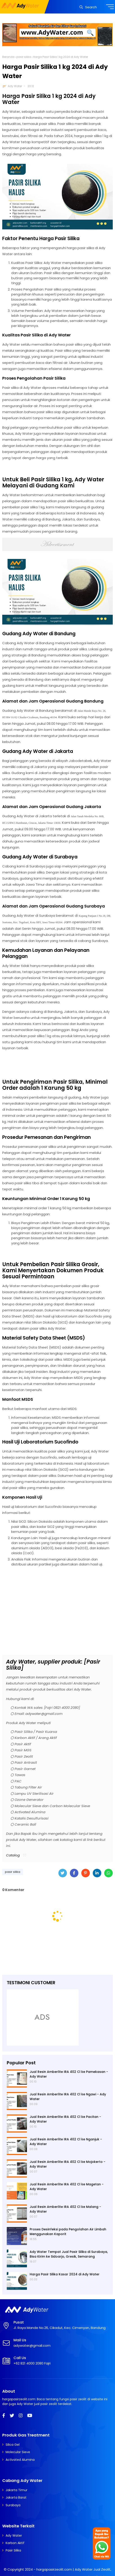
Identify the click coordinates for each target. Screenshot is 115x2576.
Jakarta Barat (16, 2497)
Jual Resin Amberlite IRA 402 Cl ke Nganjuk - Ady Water (66, 2141)
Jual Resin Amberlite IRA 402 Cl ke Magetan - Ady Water (67, 2186)
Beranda (8, 57)
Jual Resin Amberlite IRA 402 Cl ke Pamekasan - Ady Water (69, 2074)
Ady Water (15, 86)
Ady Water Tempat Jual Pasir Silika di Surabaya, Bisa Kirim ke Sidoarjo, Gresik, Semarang (69, 2254)
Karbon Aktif (15, 2543)
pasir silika (23, 57)
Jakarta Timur (16, 2490)
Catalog (13, 1855)
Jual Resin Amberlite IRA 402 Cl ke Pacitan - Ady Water (65, 2119)
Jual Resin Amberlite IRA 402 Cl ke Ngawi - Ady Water (68, 2096)
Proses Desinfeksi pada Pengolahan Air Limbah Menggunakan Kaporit (68, 2231)
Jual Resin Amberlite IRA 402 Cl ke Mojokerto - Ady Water (67, 2164)
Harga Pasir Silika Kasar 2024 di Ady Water (65, 2274)
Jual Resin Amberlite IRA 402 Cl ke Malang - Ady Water (65, 2209)
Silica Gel (13, 2444)
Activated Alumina (20, 2459)
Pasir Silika (13, 2550)
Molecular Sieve (18, 2452)
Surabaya (13, 2505)
